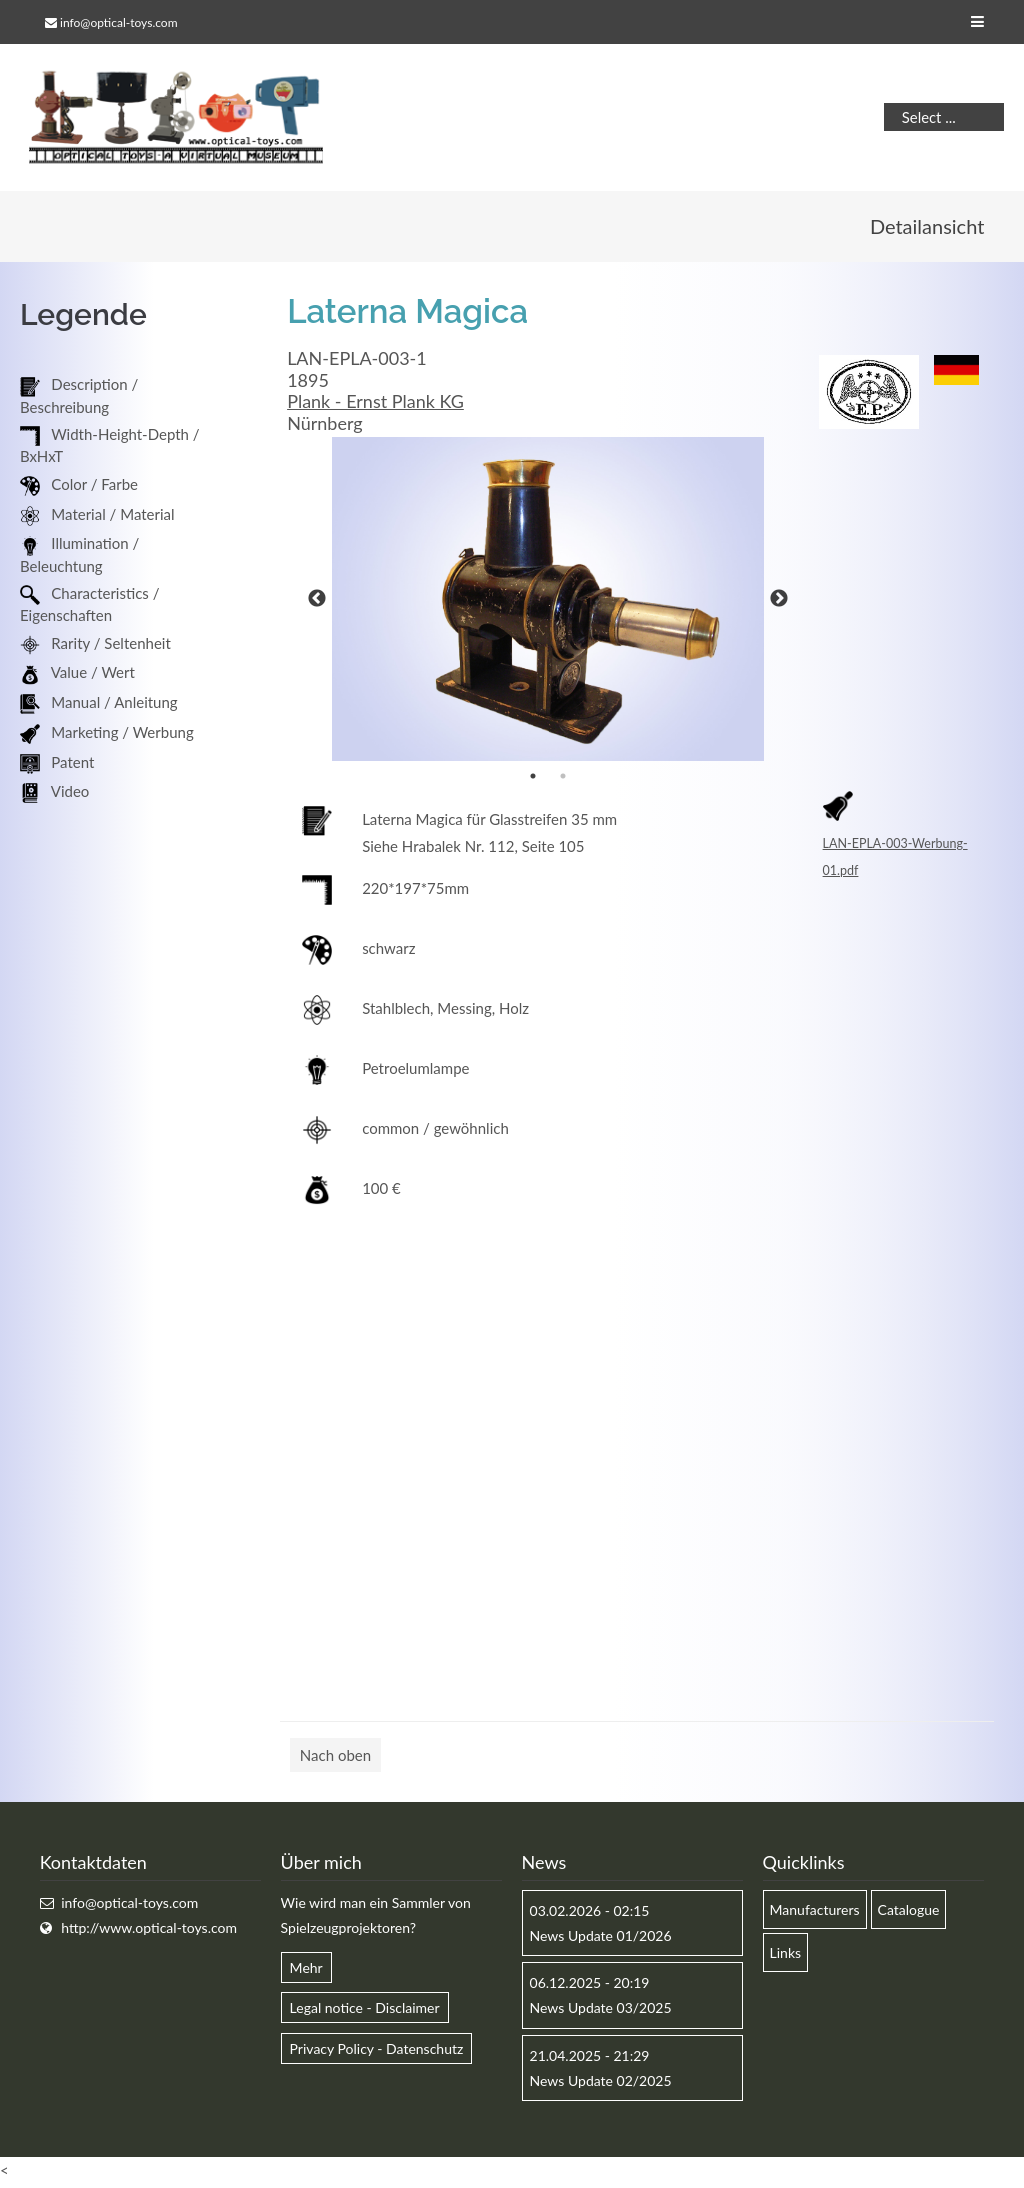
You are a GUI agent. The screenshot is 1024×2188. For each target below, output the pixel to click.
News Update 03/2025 (601, 2010)
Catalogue (909, 1911)
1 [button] (533, 778)
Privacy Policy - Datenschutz (377, 2050)
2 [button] (563, 778)
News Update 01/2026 (601, 1938)
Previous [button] (317, 601)
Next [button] (779, 601)
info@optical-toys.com (118, 22)
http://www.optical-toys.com (149, 1930)
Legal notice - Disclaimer (365, 2010)
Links (786, 1955)
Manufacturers (815, 1911)
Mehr (306, 1970)
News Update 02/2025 (601, 2082)
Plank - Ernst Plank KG (375, 404)
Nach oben (335, 1757)
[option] (548, 601)
